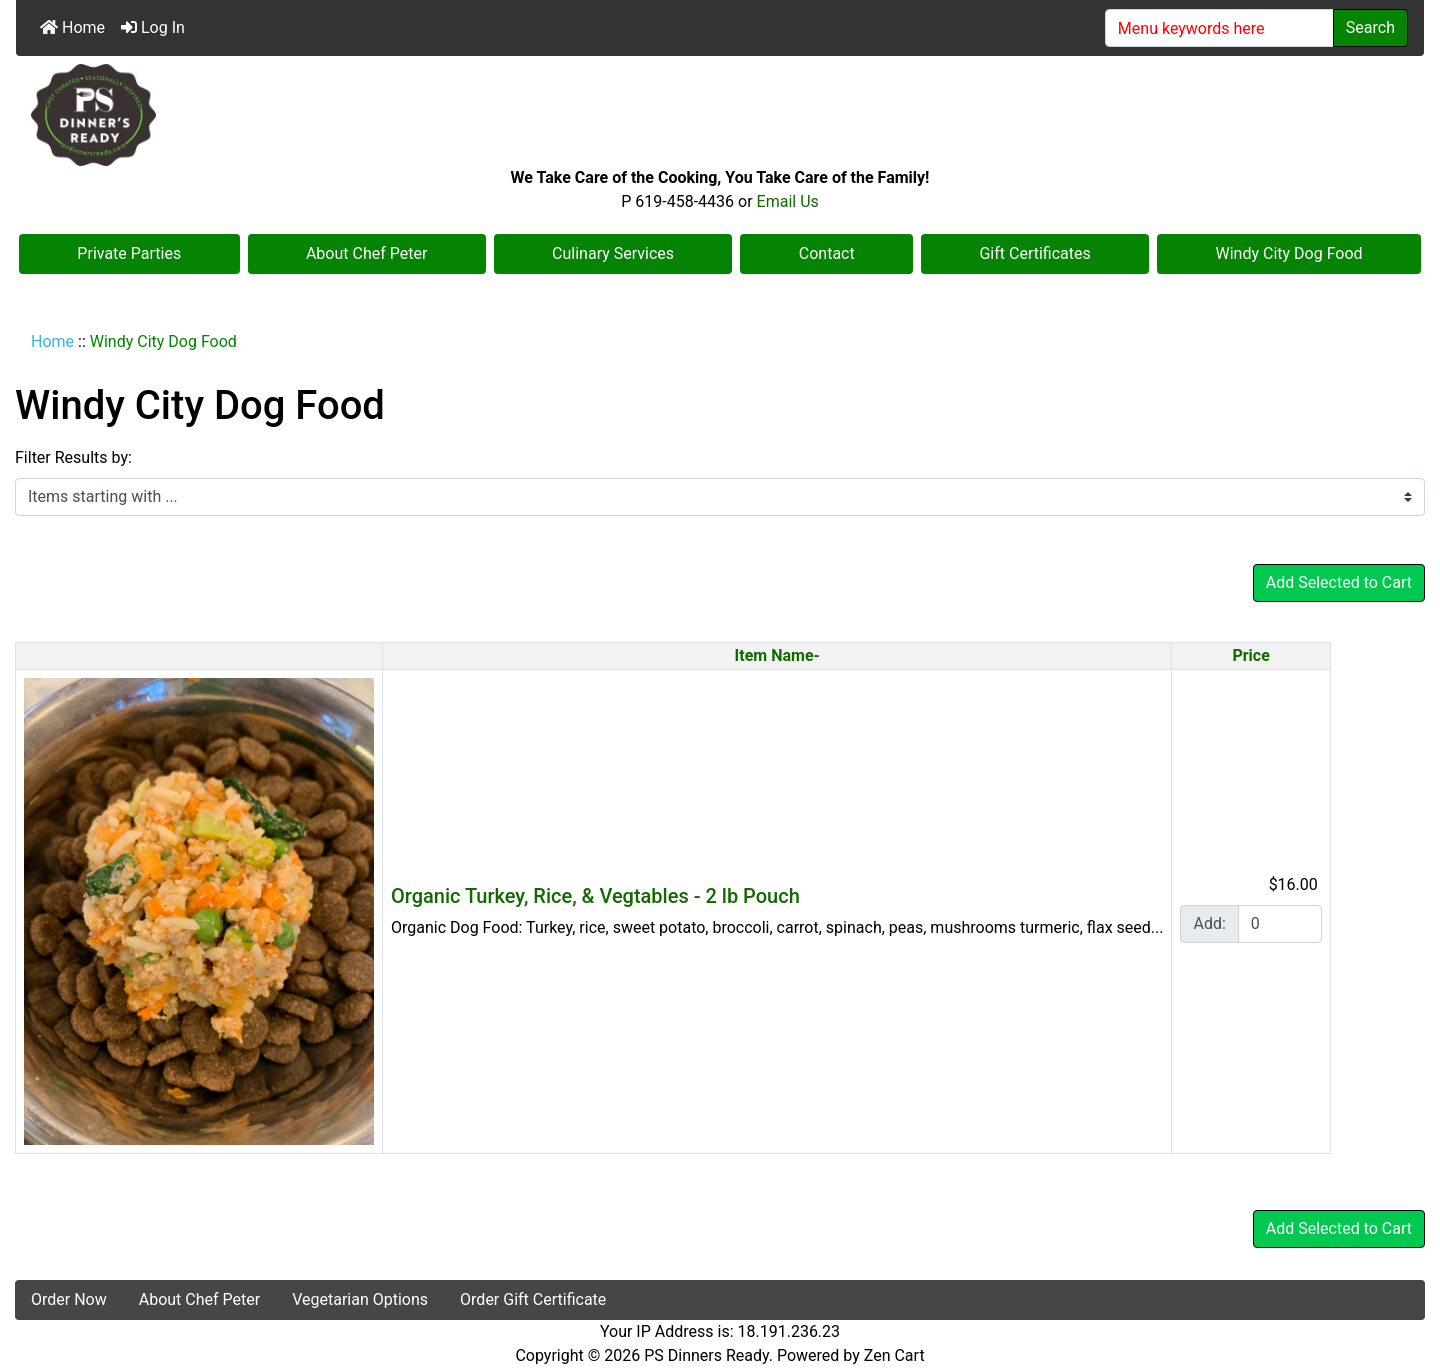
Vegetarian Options (360, 1299)
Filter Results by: (73, 457)
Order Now (69, 1299)
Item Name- (777, 655)
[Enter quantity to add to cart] (1280, 924)
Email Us (788, 201)
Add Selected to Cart (1339, 582)
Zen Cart (894, 1355)
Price (1250, 655)
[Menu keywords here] (1219, 28)
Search (1370, 27)
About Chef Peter (366, 253)
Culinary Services (613, 253)
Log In (153, 27)
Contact (827, 253)
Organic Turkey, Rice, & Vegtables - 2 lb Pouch (595, 896)
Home (72, 27)
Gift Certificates (1034, 253)
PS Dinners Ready (706, 1355)
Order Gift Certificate (533, 1299)
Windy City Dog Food (1289, 253)
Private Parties (129, 253)
